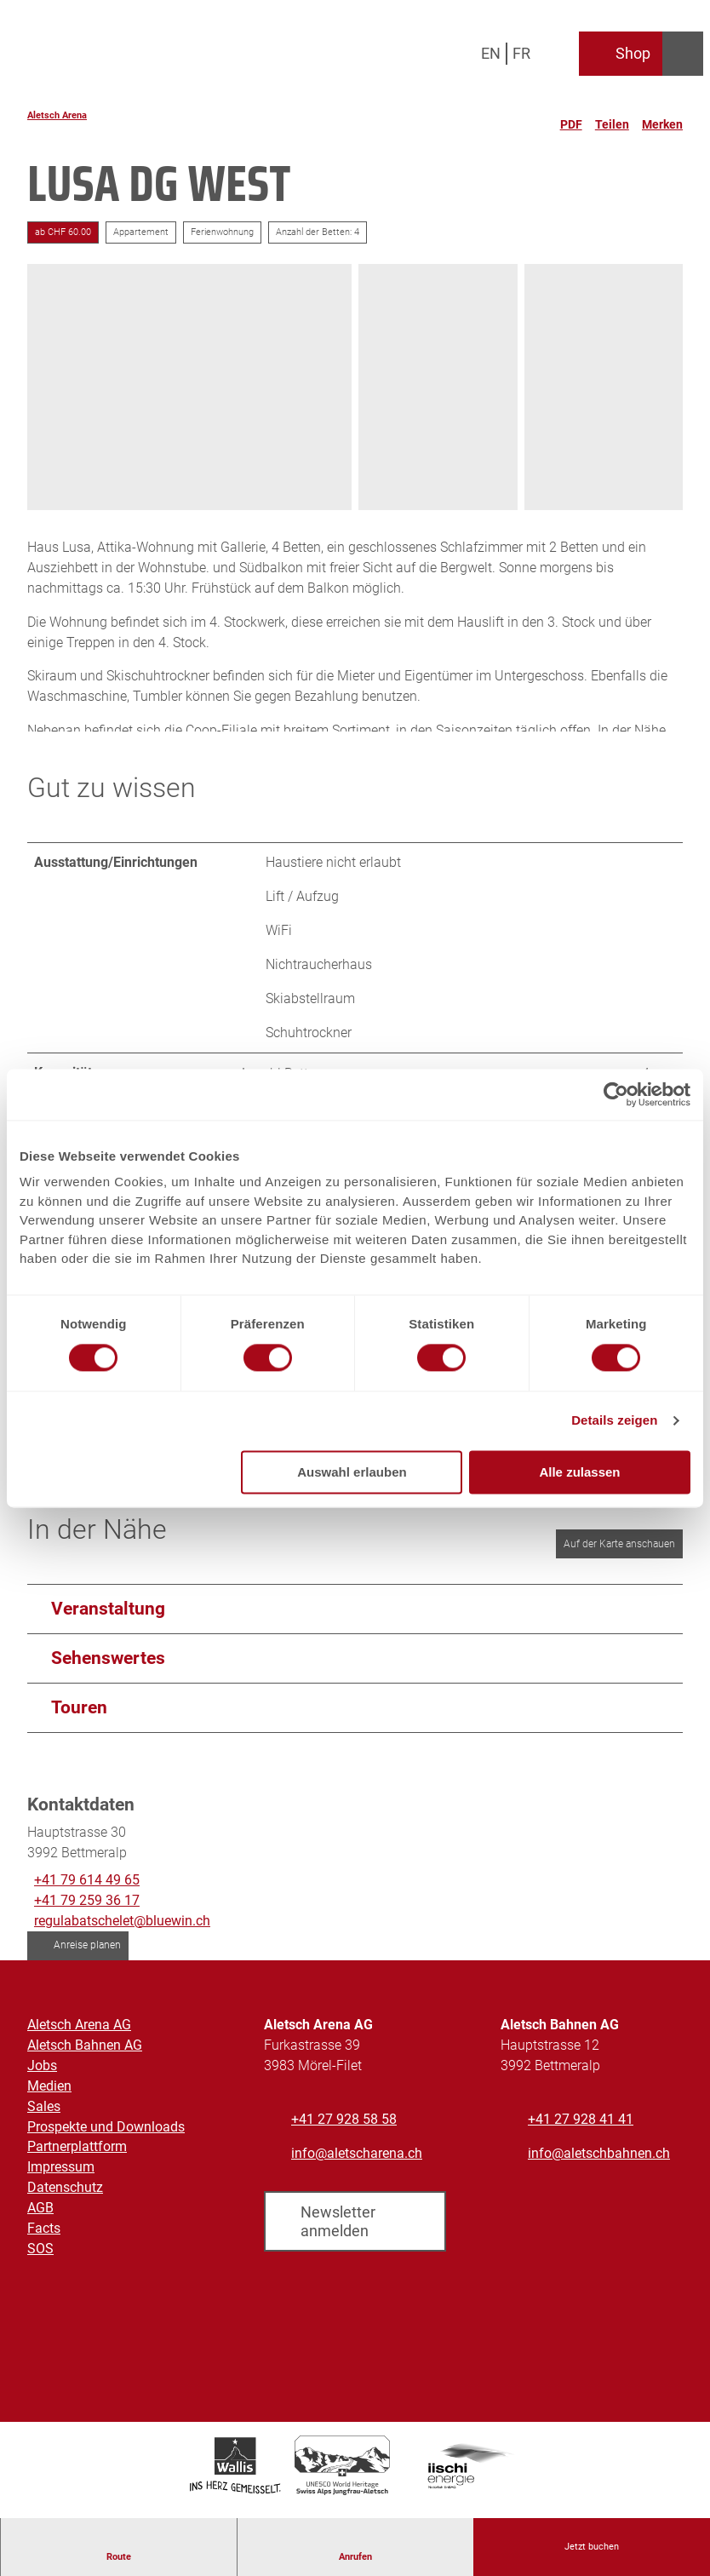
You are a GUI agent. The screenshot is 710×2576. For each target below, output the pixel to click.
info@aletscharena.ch (356, 2165)
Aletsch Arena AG (79, 2036)
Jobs (42, 2077)
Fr (521, 53)
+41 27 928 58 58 (344, 2131)
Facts (43, 2240)
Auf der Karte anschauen (619, 1556)
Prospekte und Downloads (106, 2138)
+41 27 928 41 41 (580, 2131)
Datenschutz (65, 2199)
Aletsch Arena (57, 115)
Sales (43, 2117)
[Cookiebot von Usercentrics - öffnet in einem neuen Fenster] (615, 1094)
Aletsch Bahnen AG (84, 2057)
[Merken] (662, 117)
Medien (49, 2098)
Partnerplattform (77, 2158)
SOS (40, 2260)
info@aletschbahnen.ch (599, 2165)
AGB (40, 2220)
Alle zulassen (579, 1472)
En (491, 53)
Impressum (60, 2179)
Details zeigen (614, 1421)
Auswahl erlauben (351, 1472)
